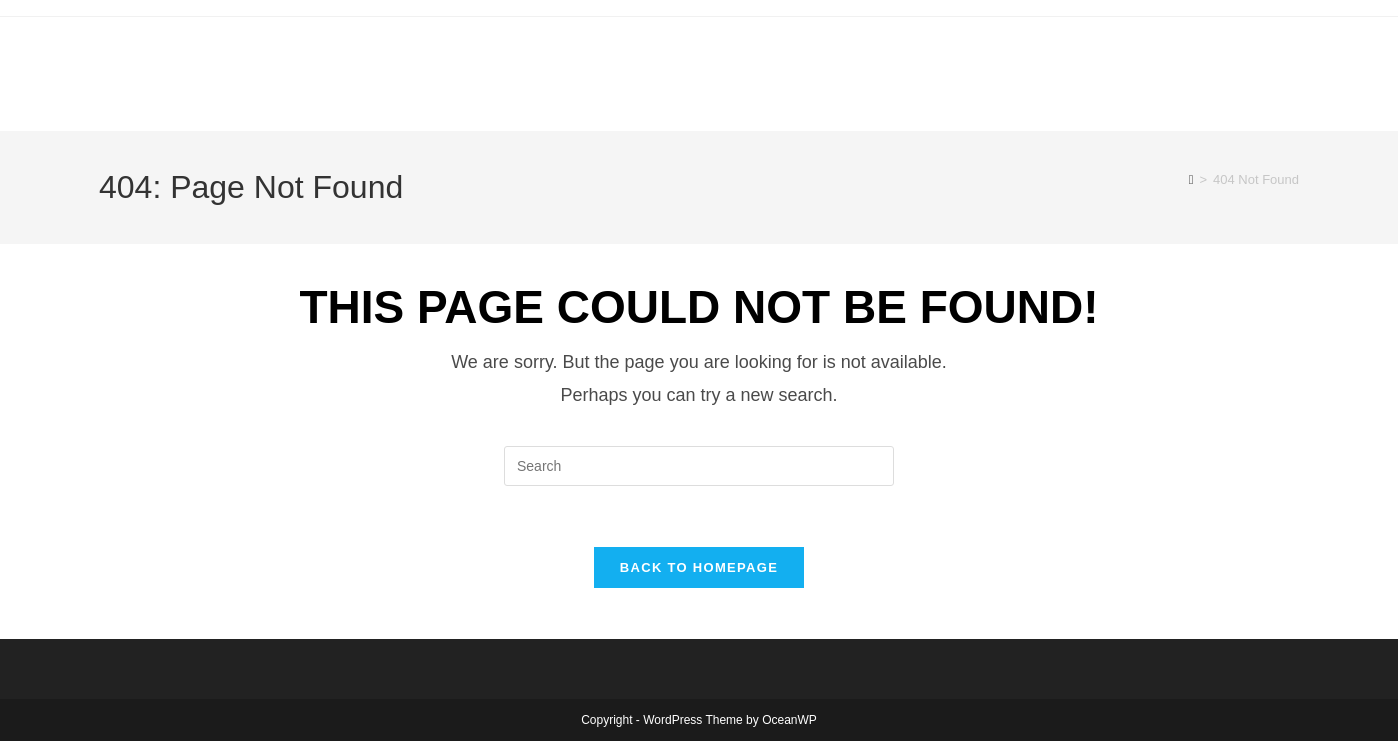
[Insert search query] (699, 466)
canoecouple (279, 63)
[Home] (1191, 179)
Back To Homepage (699, 567)
